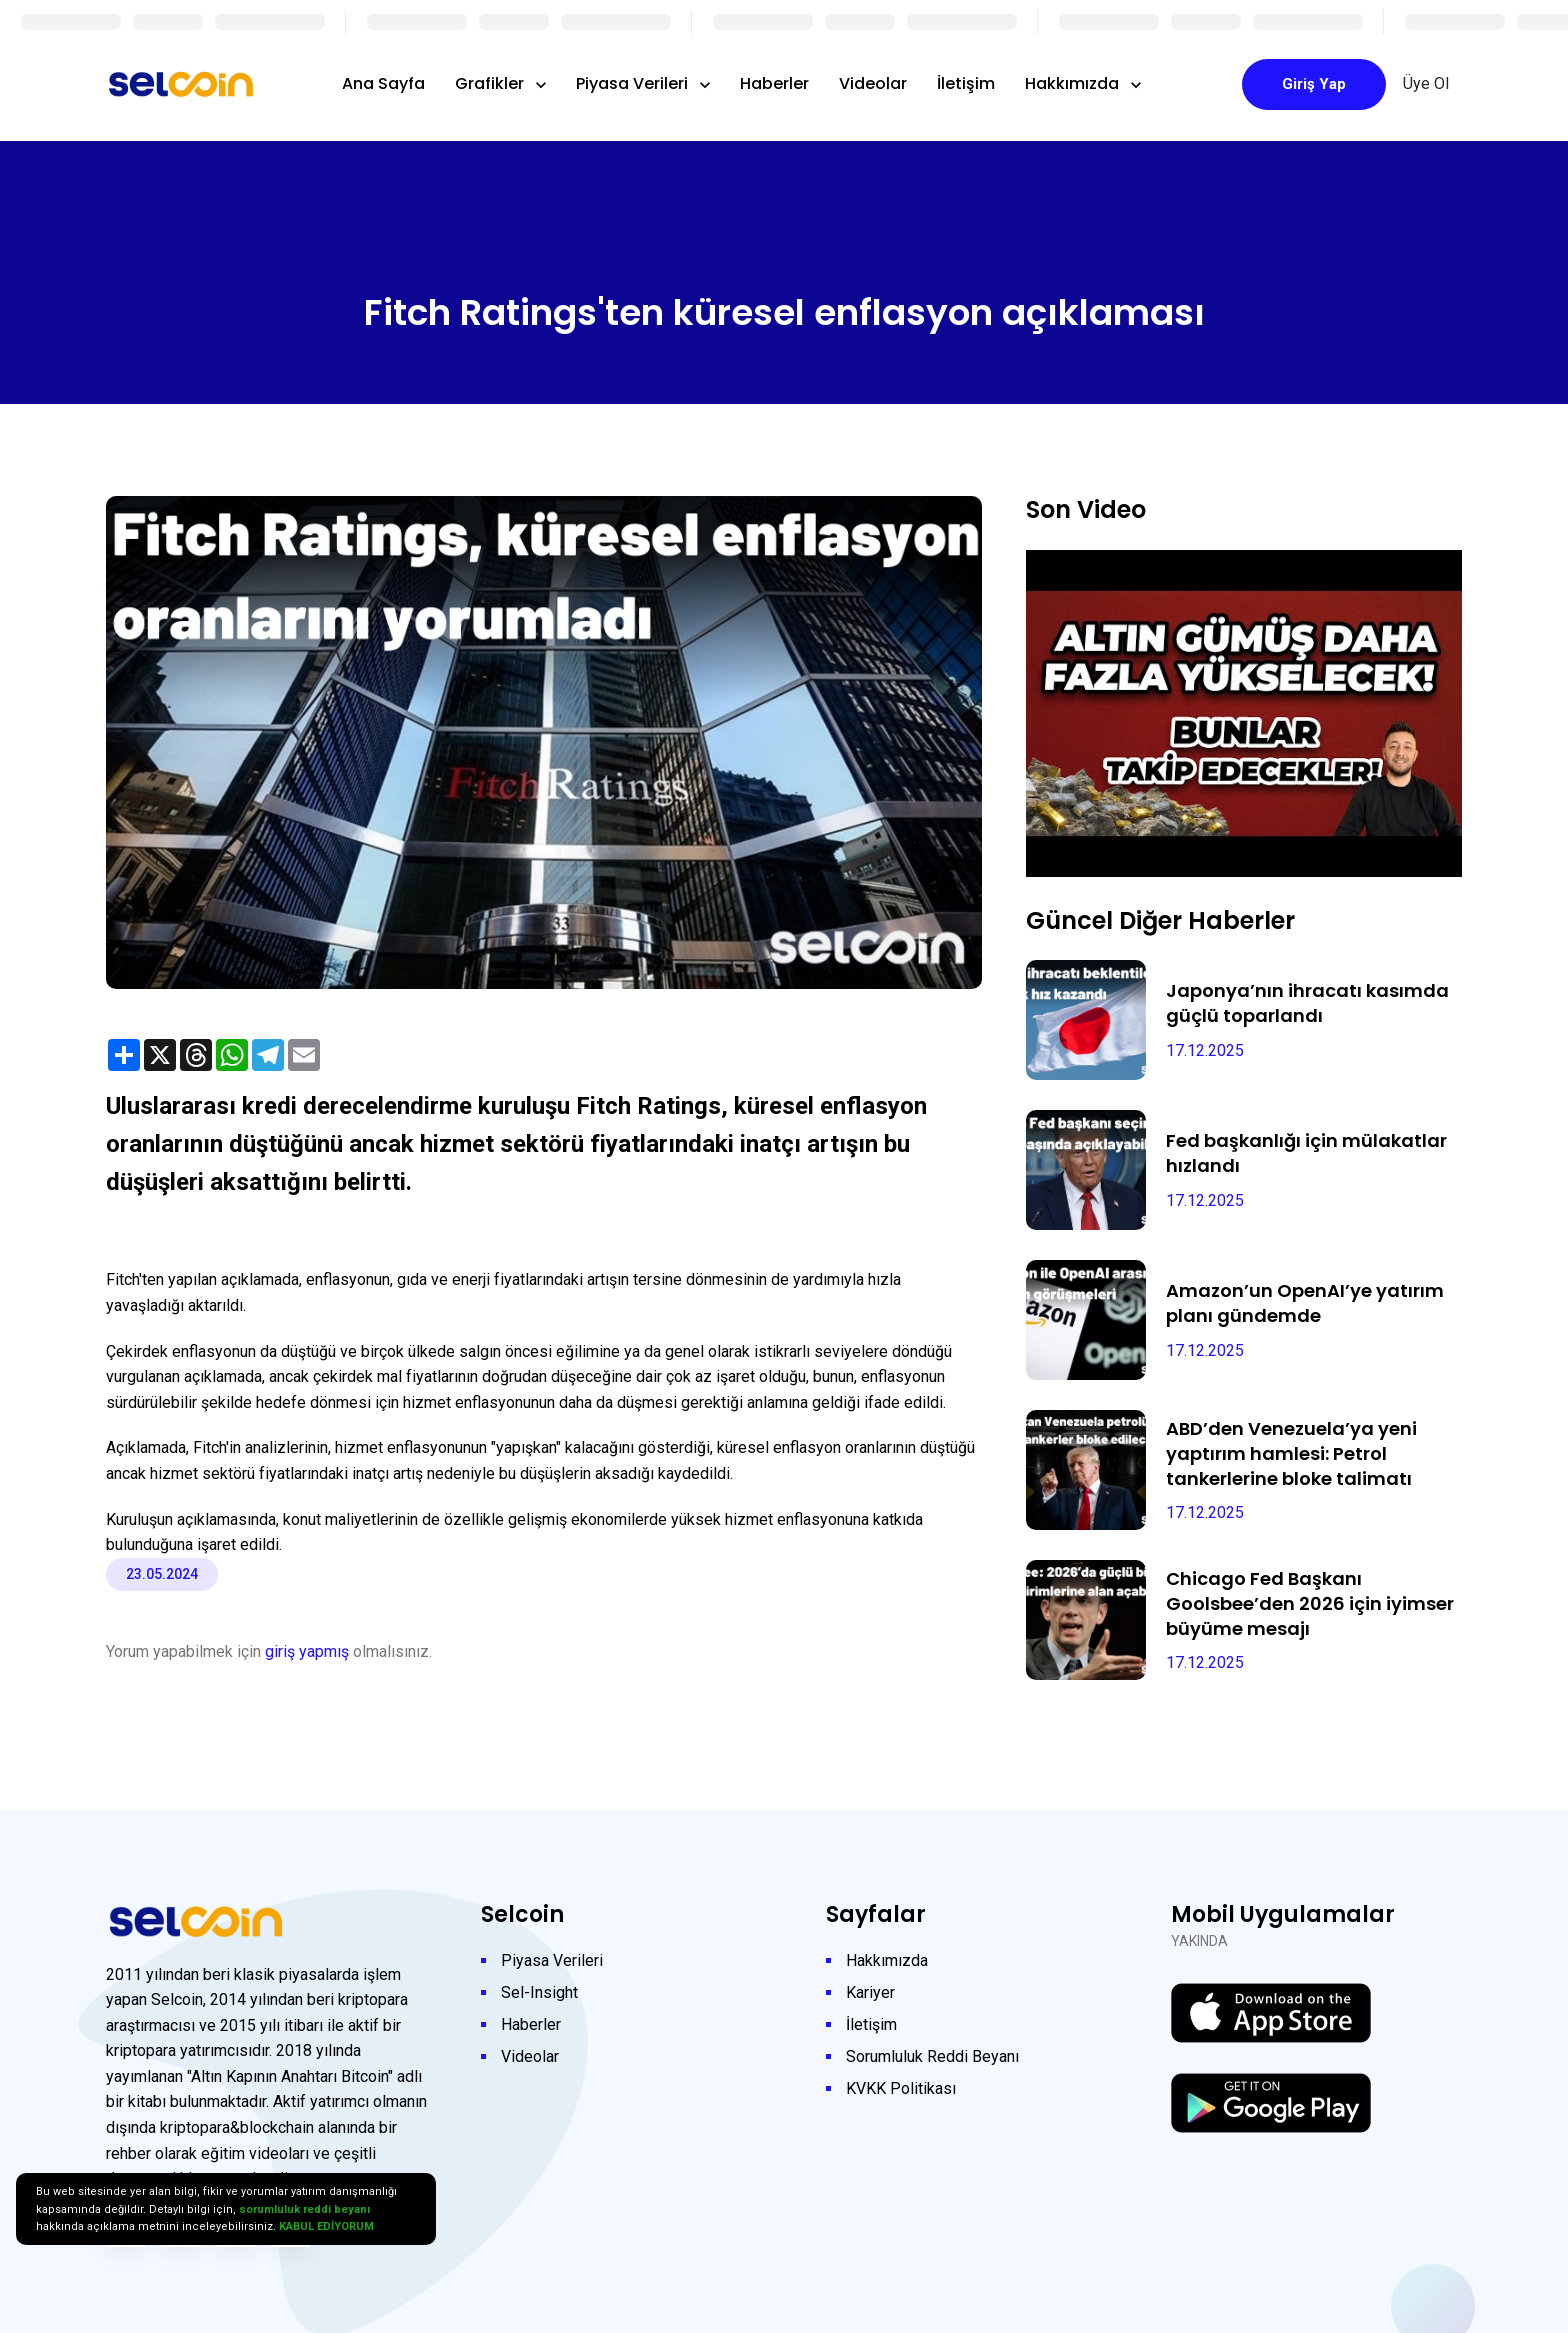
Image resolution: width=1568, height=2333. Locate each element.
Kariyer (870, 1992)
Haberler (774, 83)
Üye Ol (1426, 83)
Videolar (873, 83)
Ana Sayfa (383, 83)
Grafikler (491, 83)
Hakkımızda (1074, 83)
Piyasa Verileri (634, 83)
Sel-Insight (539, 1992)
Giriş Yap (1314, 84)
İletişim (966, 83)
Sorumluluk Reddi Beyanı (932, 2056)
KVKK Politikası (901, 2088)
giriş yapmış (307, 1651)
